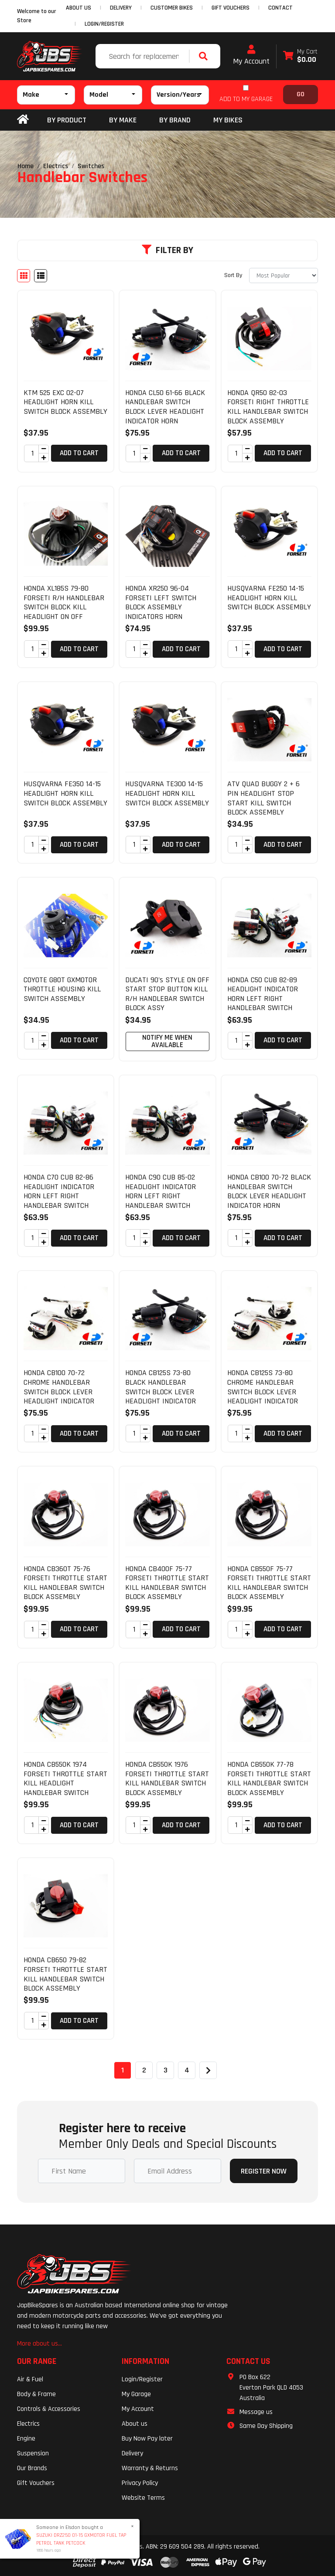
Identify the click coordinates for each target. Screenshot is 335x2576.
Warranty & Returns (150, 2468)
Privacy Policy (140, 2483)
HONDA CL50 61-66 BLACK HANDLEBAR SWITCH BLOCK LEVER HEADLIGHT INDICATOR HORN (165, 407)
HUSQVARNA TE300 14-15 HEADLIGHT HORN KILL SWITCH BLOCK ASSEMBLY (167, 793)
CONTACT (280, 8)
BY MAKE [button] (123, 120)
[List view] (40, 275)
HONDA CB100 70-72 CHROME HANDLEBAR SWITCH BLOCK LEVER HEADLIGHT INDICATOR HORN (59, 1391)
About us (134, 2423)
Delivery (132, 2453)
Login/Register (104, 24)
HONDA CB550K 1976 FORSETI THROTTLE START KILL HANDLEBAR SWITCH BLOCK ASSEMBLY (167, 1778)
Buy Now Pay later (147, 2438)
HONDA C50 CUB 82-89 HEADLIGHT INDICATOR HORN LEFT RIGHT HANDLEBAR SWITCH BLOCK (262, 998)
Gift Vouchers (36, 2483)
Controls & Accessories (48, 2409)
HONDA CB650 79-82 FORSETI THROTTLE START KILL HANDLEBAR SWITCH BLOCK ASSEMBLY (65, 1974)
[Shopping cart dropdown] (300, 56)
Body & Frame (36, 2394)
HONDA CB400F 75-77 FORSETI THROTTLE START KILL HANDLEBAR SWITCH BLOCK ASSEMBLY (167, 1583)
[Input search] (143, 56)
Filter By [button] (167, 250)
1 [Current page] (122, 2070)
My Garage (136, 2394)
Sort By (233, 275)
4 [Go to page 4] (187, 2070)
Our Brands (32, 2468)
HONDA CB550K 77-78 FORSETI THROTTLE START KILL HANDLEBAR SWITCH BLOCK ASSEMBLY (269, 1778)
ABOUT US (78, 8)
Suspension (33, 2453)
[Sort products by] (283, 275)
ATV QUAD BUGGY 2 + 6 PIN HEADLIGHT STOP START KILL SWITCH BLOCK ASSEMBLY (263, 798)
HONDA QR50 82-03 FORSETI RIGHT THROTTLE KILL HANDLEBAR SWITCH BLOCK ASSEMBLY (268, 407)
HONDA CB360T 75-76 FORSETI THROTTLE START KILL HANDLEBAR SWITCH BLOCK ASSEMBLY (65, 1583)
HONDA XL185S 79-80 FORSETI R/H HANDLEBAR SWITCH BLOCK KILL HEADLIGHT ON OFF (64, 602)
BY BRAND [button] (175, 120)
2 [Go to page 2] (144, 2070)
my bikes (228, 120)
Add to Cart (79, 453)
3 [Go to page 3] (166, 2070)
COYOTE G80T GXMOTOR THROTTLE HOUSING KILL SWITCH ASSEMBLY (62, 989)
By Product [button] (66, 120)
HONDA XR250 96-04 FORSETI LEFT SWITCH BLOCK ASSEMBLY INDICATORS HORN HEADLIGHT (160, 607)
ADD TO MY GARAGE (246, 99)
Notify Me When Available (167, 1041)
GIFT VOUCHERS (231, 8)
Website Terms (143, 2497)
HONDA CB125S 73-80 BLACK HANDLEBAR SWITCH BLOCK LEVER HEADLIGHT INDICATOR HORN (160, 1391)
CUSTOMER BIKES (171, 8)
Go (300, 94)
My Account (251, 55)
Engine (26, 2438)
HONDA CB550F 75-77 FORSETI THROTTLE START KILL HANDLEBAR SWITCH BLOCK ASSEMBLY (269, 1583)
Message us (256, 2412)
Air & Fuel (30, 2379)
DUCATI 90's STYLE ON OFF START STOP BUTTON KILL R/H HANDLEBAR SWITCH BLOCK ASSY (167, 994)
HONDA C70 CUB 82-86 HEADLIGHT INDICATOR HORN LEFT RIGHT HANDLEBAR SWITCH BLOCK (59, 1196)
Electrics (28, 2423)
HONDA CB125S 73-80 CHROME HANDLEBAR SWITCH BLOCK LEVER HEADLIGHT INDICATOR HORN (262, 1391)
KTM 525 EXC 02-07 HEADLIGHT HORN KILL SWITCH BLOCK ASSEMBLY (65, 402)
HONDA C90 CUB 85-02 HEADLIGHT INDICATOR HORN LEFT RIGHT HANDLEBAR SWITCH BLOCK (160, 1196)
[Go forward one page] (208, 2070)
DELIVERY (121, 8)
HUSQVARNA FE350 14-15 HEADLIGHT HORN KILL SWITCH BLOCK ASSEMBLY (65, 793)
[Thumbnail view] (23, 275)
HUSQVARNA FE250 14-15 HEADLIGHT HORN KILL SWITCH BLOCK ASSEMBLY (269, 597)
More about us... (39, 2343)
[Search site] (205, 56)
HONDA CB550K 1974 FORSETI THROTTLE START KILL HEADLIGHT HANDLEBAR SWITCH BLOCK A (65, 1783)
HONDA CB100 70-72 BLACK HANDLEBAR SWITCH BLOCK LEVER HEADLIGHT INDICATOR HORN (269, 1191)
